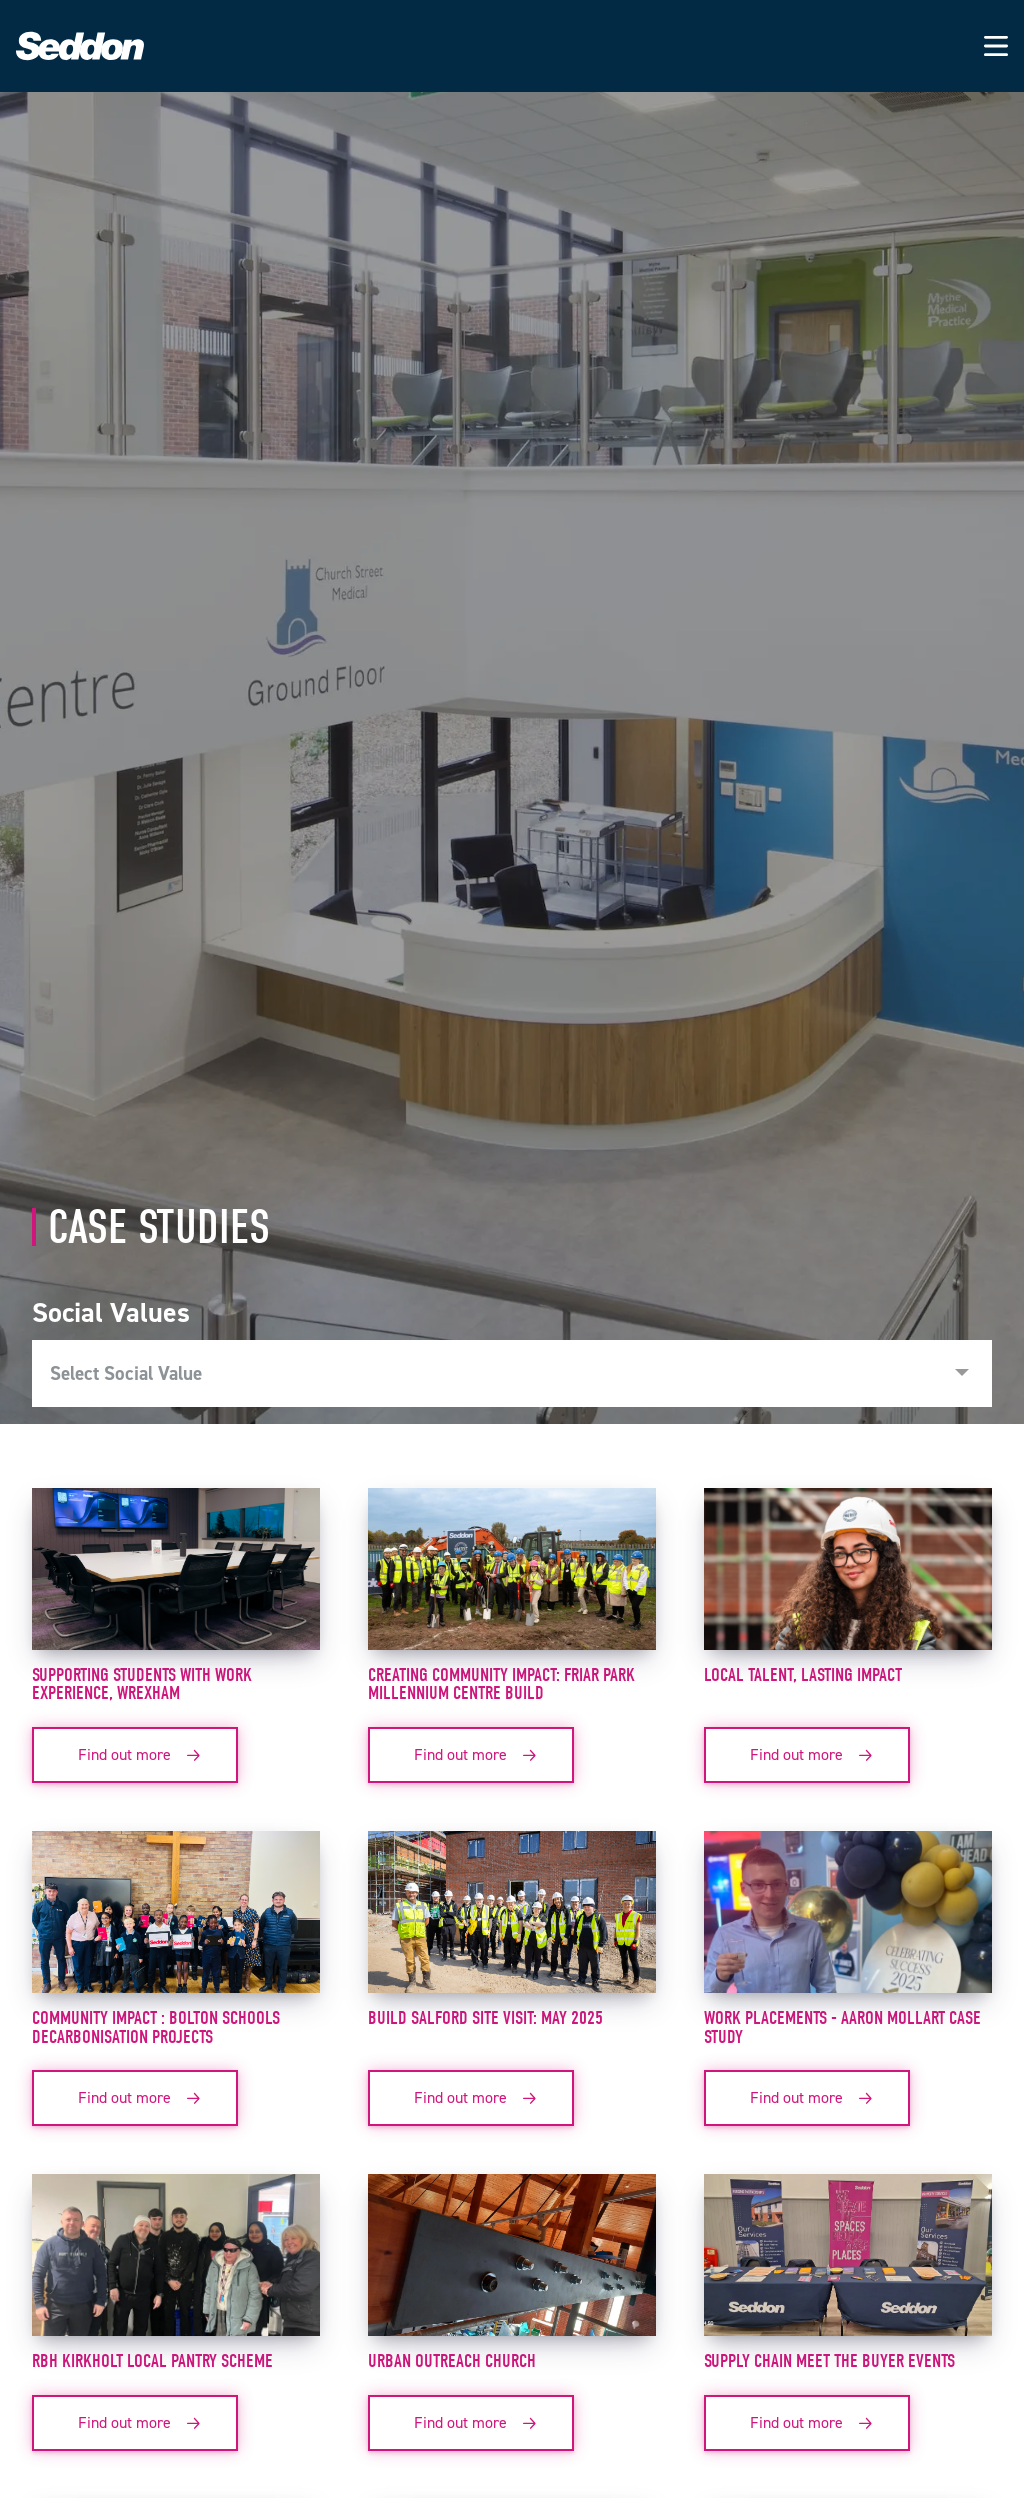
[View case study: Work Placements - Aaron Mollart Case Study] (848, 1920)
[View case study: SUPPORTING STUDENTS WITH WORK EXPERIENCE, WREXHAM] (176, 1577)
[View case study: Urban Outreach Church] (512, 2263)
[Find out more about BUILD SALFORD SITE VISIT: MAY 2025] (471, 2098)
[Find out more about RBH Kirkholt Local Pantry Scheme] (135, 2423)
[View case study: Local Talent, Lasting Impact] (848, 1577)
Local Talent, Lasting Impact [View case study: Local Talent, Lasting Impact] (803, 1675)
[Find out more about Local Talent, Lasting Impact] (807, 1755)
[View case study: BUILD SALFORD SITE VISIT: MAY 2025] (512, 1920)
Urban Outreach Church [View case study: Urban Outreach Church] (452, 2361)
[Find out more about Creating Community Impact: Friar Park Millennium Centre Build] (471, 1755)
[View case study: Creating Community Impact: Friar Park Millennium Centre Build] (512, 1577)
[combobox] (512, 1374)
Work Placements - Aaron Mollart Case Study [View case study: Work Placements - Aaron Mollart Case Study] (842, 2027)
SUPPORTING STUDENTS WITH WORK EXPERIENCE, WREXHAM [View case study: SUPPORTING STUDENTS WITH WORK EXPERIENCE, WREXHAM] (142, 1684)
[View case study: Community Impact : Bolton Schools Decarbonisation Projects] (176, 1920)
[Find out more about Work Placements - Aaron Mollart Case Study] (807, 2098)
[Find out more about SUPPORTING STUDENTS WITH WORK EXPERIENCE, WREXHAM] (135, 1755)
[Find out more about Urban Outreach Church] (471, 2423)
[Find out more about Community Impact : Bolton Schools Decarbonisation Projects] (135, 2098)
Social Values (111, 1312)
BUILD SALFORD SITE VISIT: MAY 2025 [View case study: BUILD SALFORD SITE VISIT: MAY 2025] (485, 2018)
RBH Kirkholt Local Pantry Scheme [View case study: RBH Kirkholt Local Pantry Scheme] (152, 2361)
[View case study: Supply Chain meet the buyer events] (848, 2263)
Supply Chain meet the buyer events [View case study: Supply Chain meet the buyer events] (829, 2361)
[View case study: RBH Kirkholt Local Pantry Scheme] (176, 2263)
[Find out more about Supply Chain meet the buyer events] (807, 2423)
